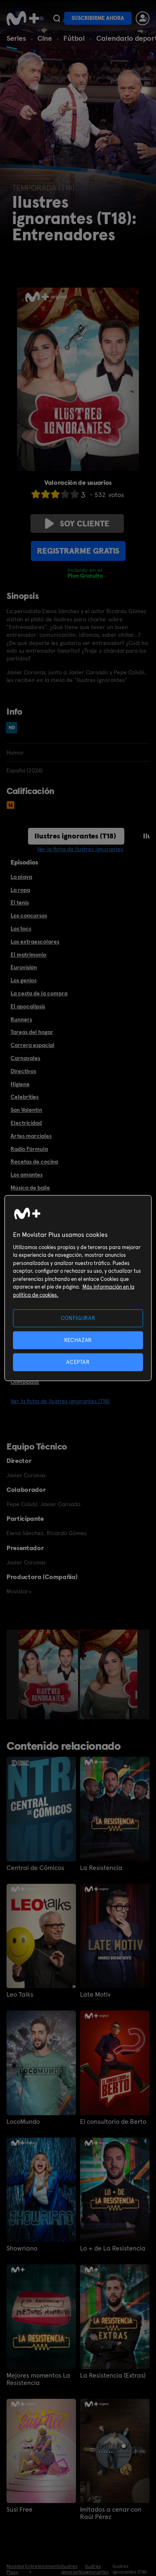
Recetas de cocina (34, 1161)
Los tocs (21, 928)
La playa (21, 876)
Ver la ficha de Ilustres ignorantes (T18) (60, 1401)
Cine (44, 38)
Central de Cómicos (35, 1868)
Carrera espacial (32, 1045)
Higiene (20, 1084)
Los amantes (27, 1174)
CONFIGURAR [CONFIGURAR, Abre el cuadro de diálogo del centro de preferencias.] (78, 1318)
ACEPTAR (78, 1362)
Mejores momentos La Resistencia (38, 2379)
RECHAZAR (78, 1340)
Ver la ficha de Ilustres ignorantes (80, 849)
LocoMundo (23, 2121)
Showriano (21, 2248)
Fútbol (74, 38)
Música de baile (30, 1187)
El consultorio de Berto (113, 2121)
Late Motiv (95, 1994)
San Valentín (26, 1110)
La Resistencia (101, 1868)
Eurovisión (24, 967)
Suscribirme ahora (98, 18)
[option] (49, 1674)
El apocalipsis (28, 1006)
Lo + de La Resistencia (112, 2248)
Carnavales (25, 1058)
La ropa (20, 890)
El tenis (20, 902)
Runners (21, 1019)
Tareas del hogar (32, 1032)
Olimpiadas (25, 1382)
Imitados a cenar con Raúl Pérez (110, 2513)
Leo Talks (19, 1994)
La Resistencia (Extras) (112, 2375)
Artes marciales (31, 1136)
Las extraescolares (35, 941)
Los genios (24, 980)
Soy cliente (77, 523)
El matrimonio (28, 954)
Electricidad (26, 1123)
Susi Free (19, 2509)
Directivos (23, 1071)
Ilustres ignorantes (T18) (75, 836)
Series (16, 38)
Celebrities (25, 1096)
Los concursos (29, 915)
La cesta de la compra (39, 993)
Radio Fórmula (29, 1149)
